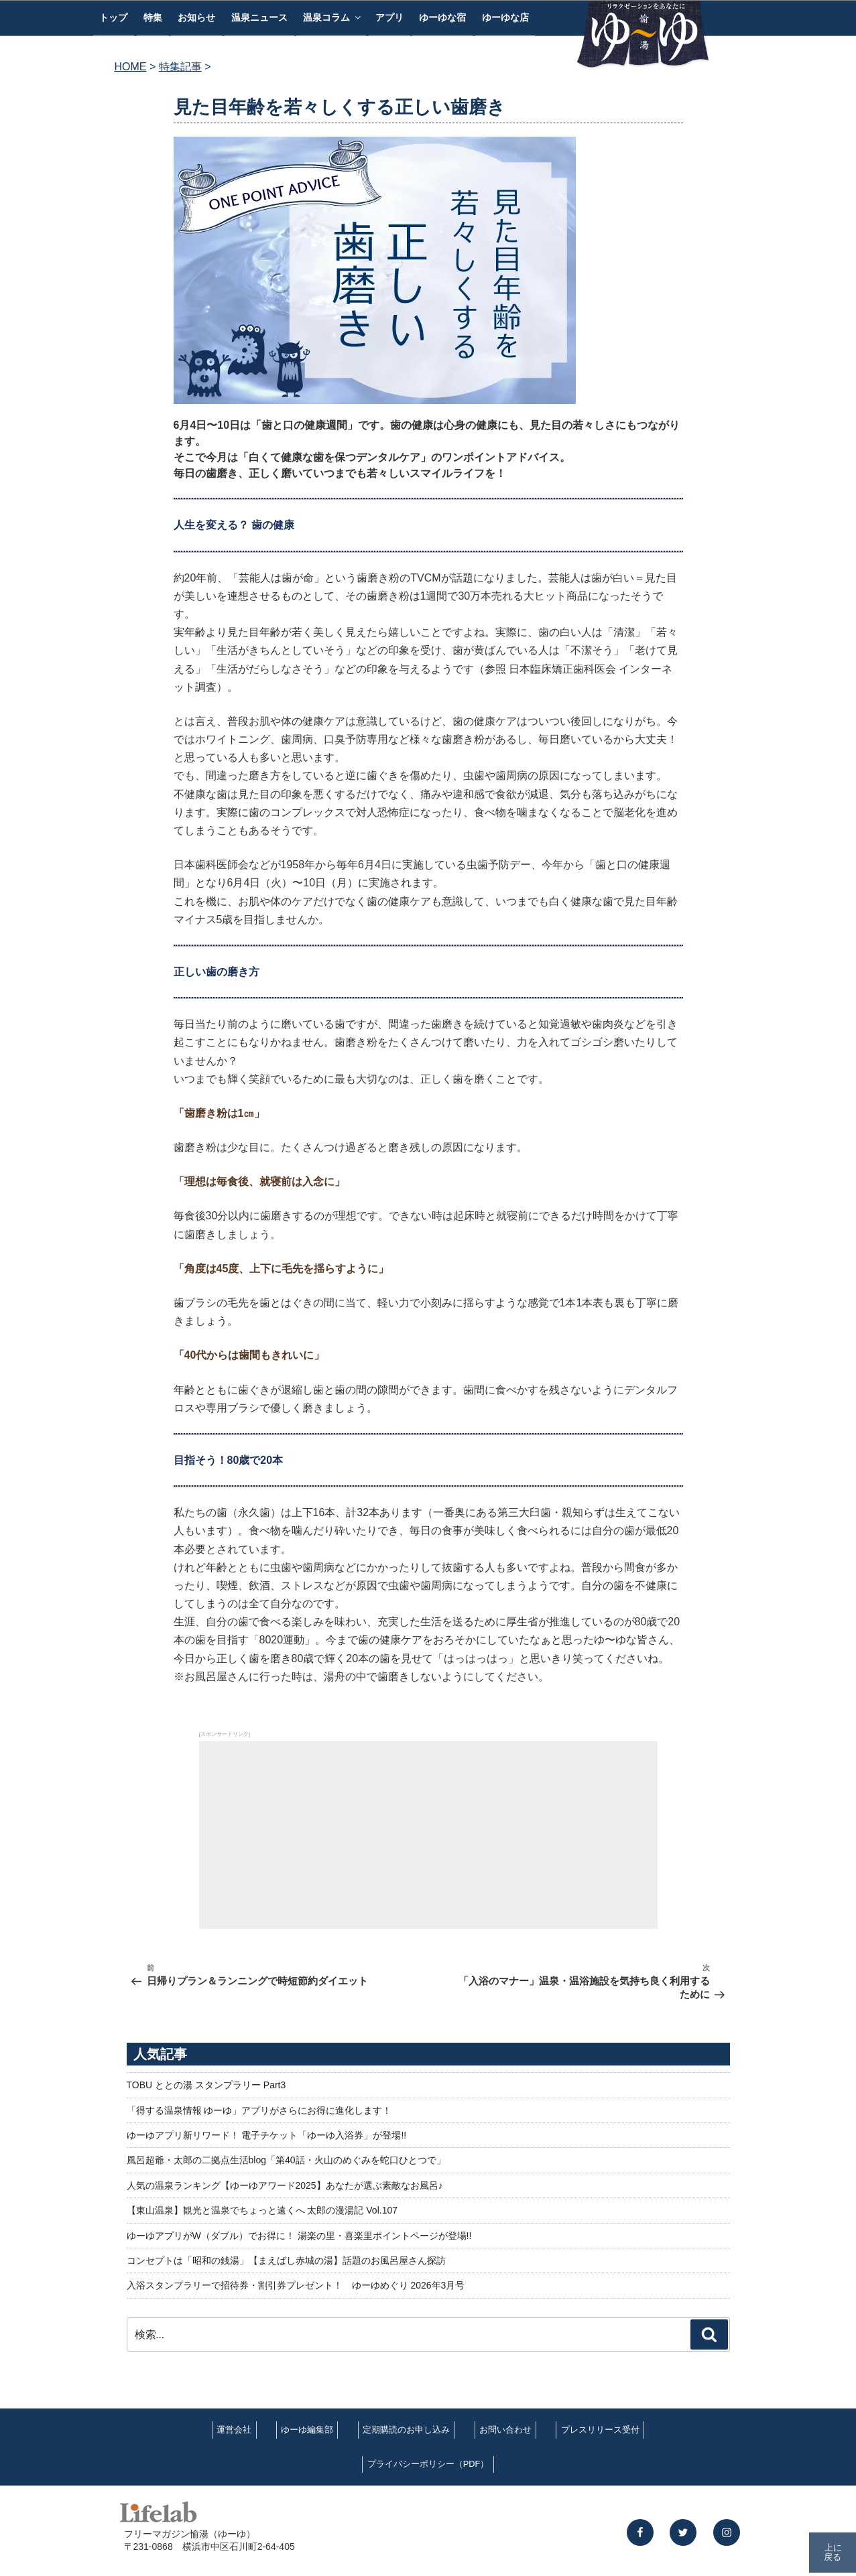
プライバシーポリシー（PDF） (428, 2464)
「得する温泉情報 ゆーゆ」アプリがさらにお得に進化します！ (259, 2110)
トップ (113, 17)
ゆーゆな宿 (442, 17)
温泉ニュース (259, 17)
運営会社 (234, 2430)
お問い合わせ (505, 2430)
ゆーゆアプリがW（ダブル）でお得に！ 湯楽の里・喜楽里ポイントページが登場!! (299, 2235)
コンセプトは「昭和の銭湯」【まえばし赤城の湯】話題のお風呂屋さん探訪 (286, 2260)
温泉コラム (333, 17)
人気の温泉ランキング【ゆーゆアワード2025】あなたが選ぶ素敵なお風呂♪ (285, 2185)
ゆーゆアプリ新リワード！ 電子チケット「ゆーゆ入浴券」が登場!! (267, 2135)
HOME (131, 66)
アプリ (389, 17)
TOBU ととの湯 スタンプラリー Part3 (206, 2085)
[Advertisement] (428, 1835)
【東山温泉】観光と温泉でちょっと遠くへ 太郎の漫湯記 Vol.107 (262, 2210)
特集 (152, 17)
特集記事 (180, 66)
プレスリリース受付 (600, 2430)
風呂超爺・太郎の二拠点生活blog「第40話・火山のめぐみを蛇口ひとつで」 (286, 2160)
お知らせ (196, 17)
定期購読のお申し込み (406, 2430)
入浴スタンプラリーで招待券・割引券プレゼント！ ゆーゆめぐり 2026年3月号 (296, 2285)
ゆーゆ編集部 (307, 2430)
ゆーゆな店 (505, 17)
